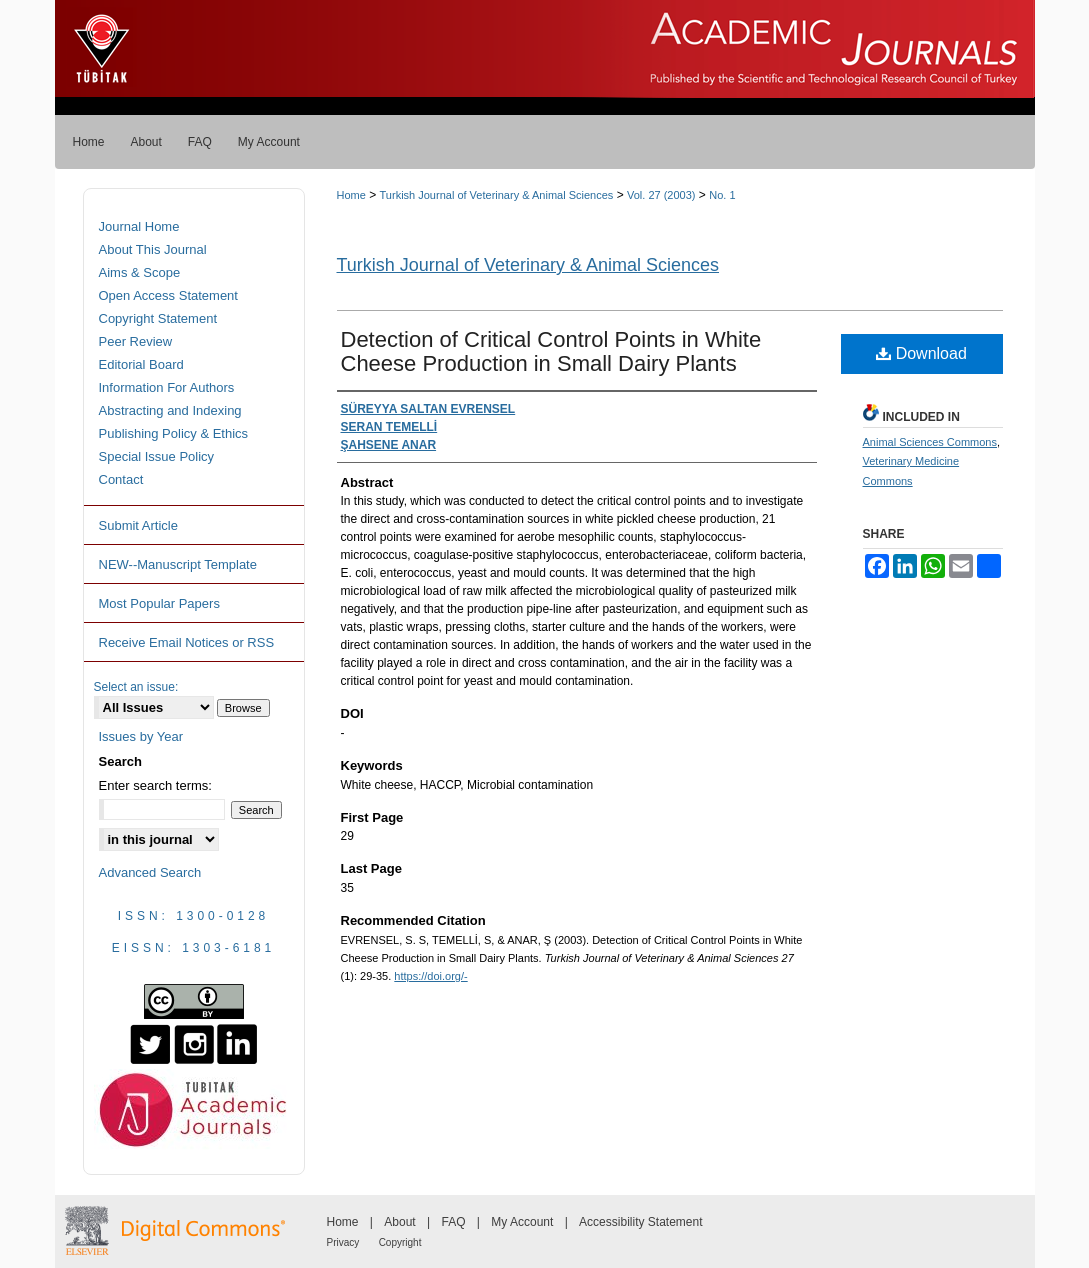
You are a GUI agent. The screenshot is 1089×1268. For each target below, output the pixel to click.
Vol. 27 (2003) (661, 195)
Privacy (343, 1242)
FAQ (453, 1222)
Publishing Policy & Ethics (174, 433)
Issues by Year (141, 736)
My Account (522, 1222)
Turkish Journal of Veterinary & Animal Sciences (497, 195)
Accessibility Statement (640, 1222)
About (399, 1222)
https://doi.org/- (430, 976)
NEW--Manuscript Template (178, 564)
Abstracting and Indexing (170, 410)
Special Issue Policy (157, 456)
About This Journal (153, 249)
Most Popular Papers (159, 603)
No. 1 (722, 195)
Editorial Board (141, 364)
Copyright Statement (158, 318)
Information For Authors (167, 387)
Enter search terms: (155, 785)
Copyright (400, 1242)
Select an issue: (136, 687)
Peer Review (136, 341)
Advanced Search (150, 872)
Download (921, 353)
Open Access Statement (168, 295)
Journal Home (139, 226)
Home (351, 195)
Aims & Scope (140, 272)
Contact (121, 479)
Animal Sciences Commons (930, 442)
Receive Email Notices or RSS (187, 642)
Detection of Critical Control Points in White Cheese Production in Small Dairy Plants (551, 351)
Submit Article (138, 525)
